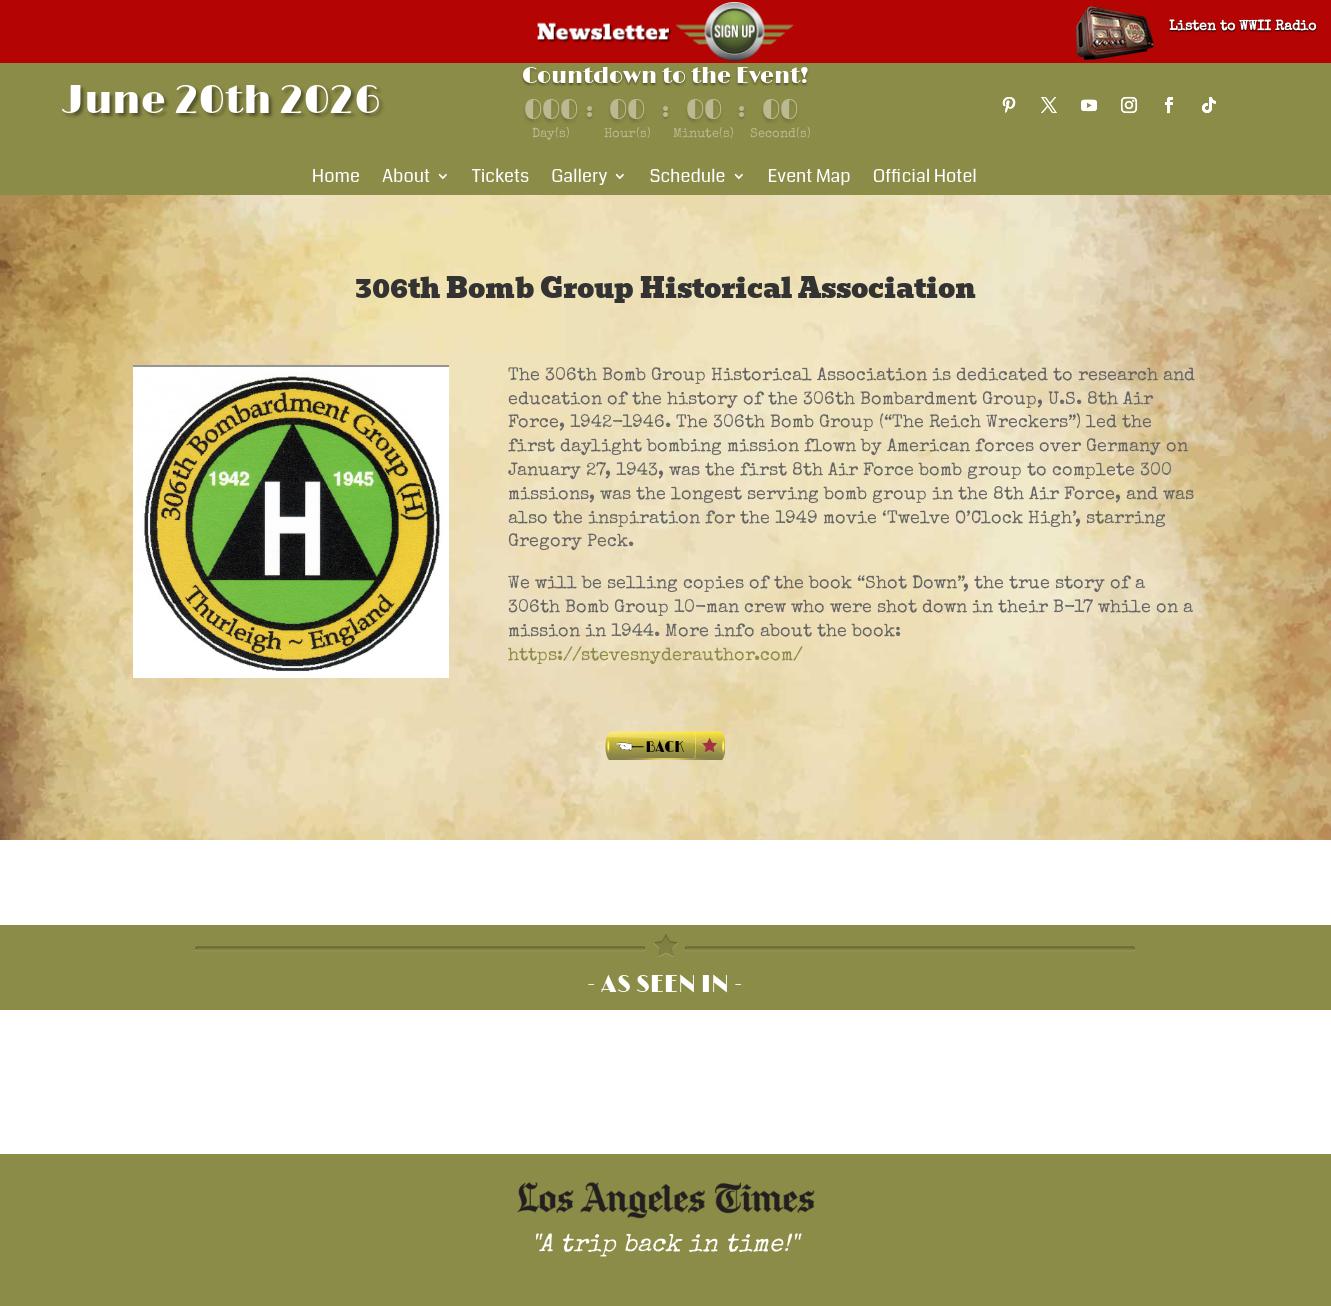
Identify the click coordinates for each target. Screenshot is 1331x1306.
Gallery (579, 179)
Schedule (687, 179)
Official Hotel (925, 179)
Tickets (500, 179)
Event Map (809, 179)
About (406, 179)
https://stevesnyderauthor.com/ (655, 656)
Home (336, 179)
